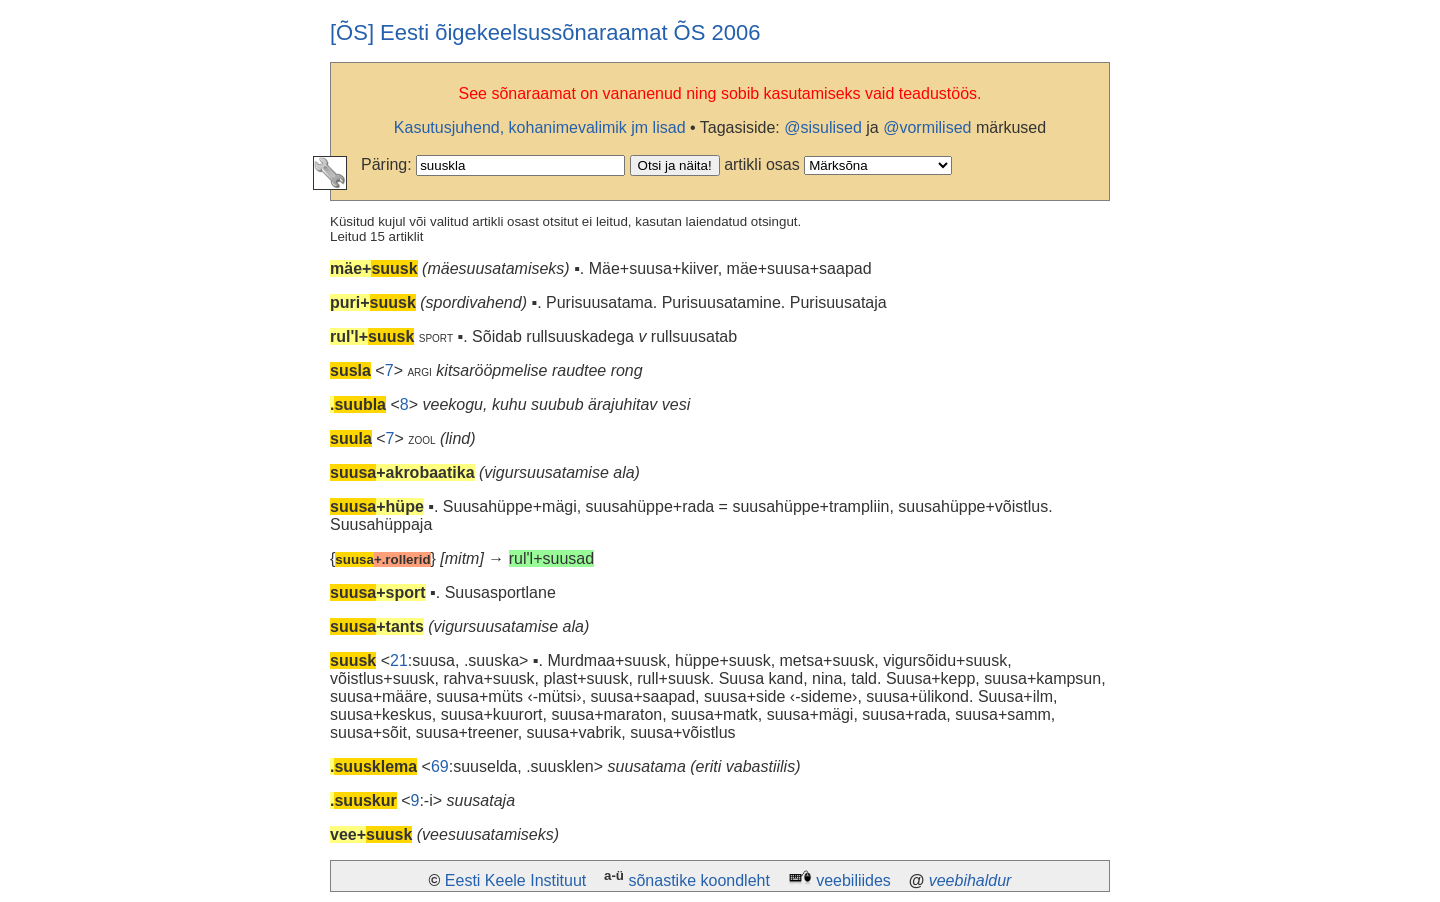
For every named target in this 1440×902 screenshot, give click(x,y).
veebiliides (853, 880)
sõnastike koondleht (698, 880)
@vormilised (927, 127)
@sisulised (823, 127)
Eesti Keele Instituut (515, 880)
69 (440, 766)
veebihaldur (970, 880)
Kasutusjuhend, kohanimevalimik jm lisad (540, 127)
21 (399, 660)
